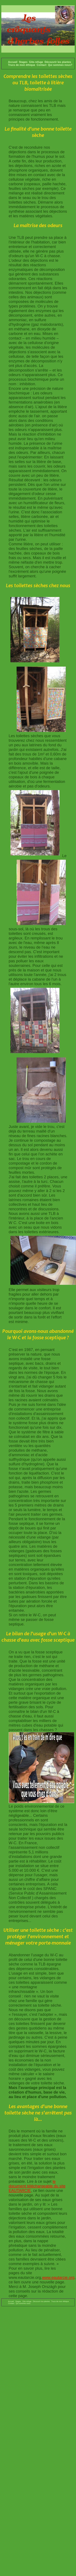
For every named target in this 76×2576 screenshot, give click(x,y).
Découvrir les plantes (58, 62)
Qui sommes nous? (60, 65)
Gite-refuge (36, 62)
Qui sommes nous (23, 2303)
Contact (42, 65)
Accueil (12, 62)
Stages (23, 62)
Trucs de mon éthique (21, 65)
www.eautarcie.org (58, 2277)
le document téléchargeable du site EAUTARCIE (37, 2186)
